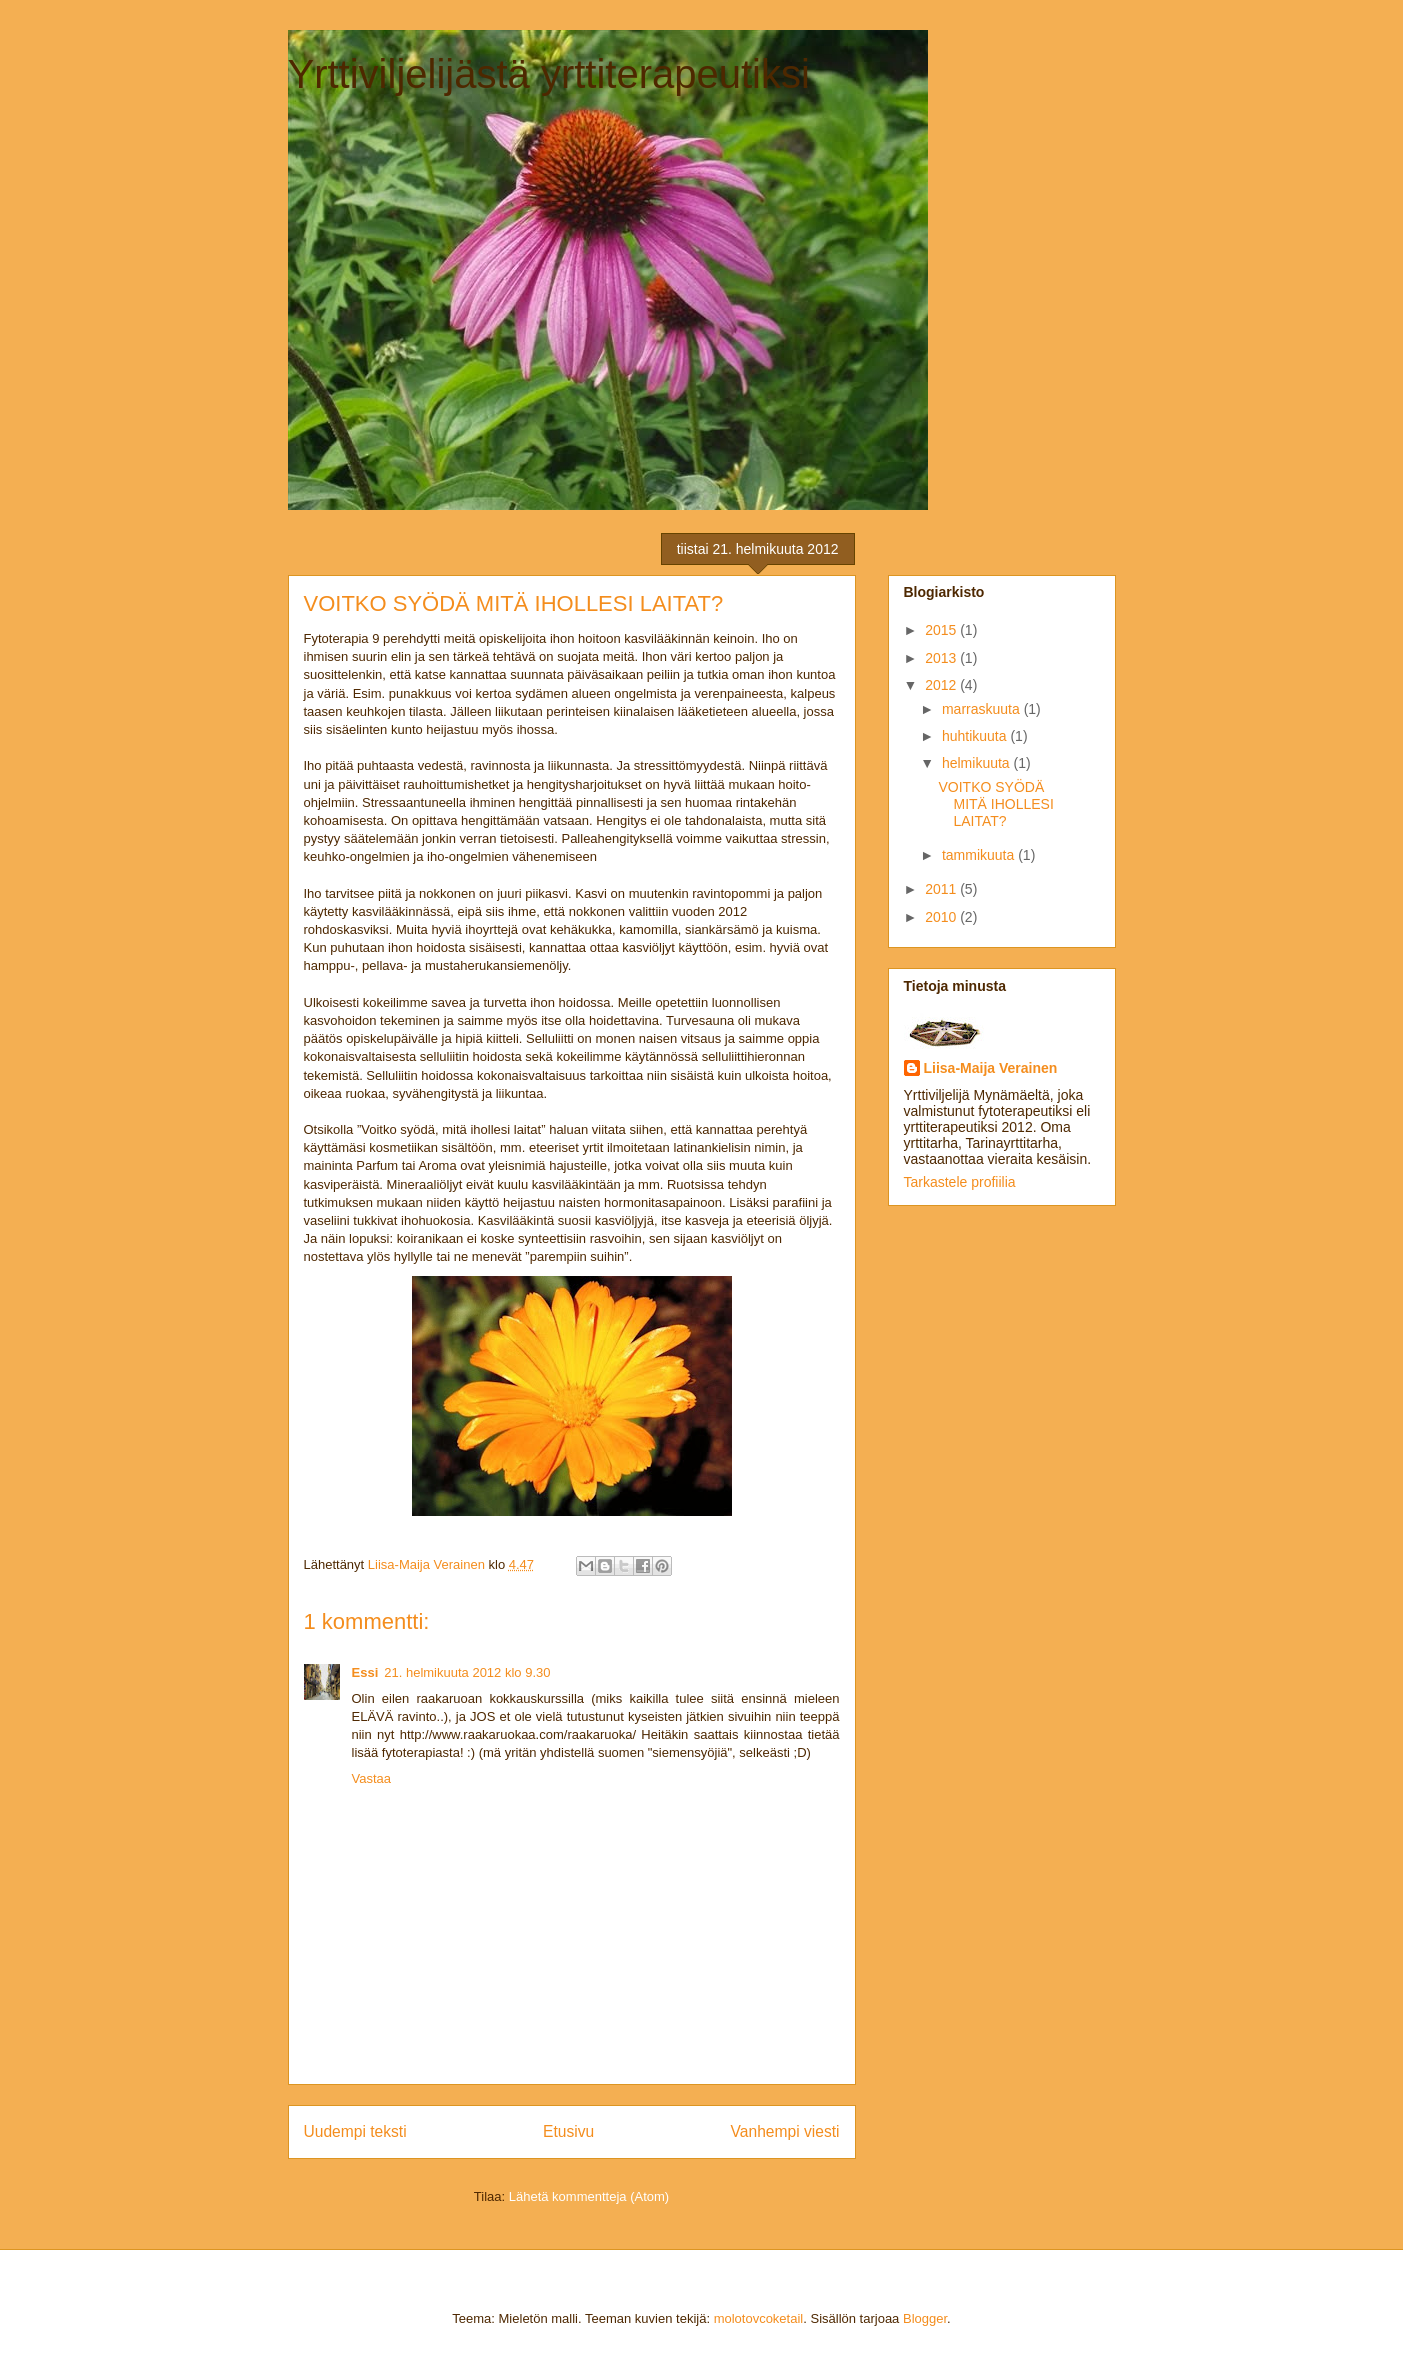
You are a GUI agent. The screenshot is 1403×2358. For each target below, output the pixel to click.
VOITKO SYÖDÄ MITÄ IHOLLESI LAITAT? (995, 804)
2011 (942, 889)
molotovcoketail (759, 2318)
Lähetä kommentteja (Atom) (589, 2196)
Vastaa (372, 1778)
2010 (942, 917)
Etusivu (568, 2131)
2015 (942, 630)
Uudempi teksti (355, 2131)
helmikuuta (978, 763)
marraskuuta (983, 709)
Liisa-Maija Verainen (991, 1068)
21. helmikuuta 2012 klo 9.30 (467, 1672)
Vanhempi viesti (785, 2131)
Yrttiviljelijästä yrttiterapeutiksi (549, 74)
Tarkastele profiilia (960, 1182)
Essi (365, 1672)
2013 (942, 658)
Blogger (925, 2318)
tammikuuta (980, 855)
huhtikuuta (976, 736)
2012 (942, 685)
